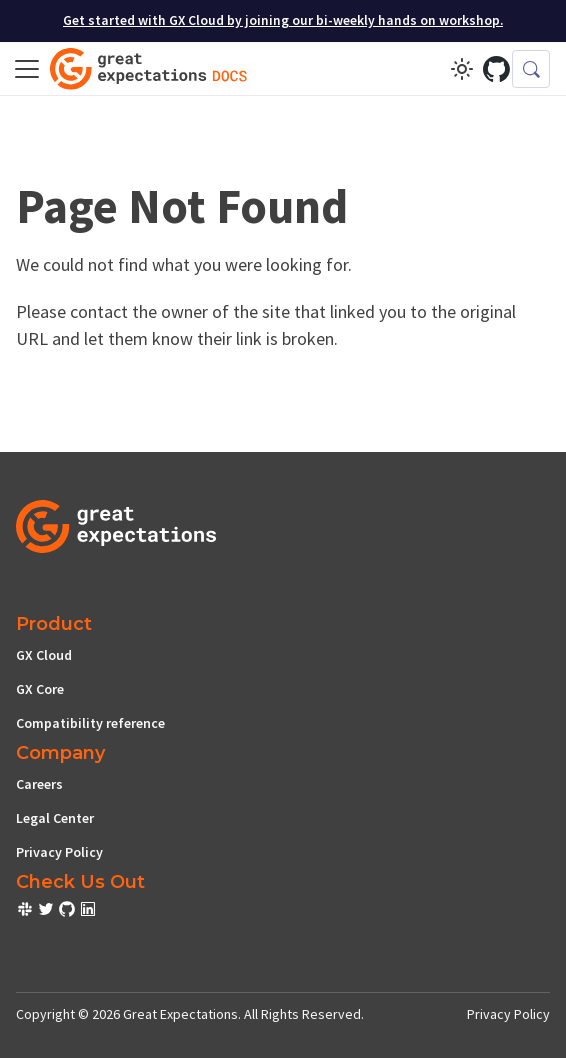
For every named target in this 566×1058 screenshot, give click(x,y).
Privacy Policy (59, 852)
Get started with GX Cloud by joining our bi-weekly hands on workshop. (283, 20)
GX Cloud (44, 655)
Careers (39, 784)
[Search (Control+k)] (531, 69)
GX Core (40, 689)
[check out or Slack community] (26, 912)
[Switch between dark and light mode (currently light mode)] (462, 69)
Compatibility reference (90, 723)
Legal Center (55, 818)
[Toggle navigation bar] (27, 69)
